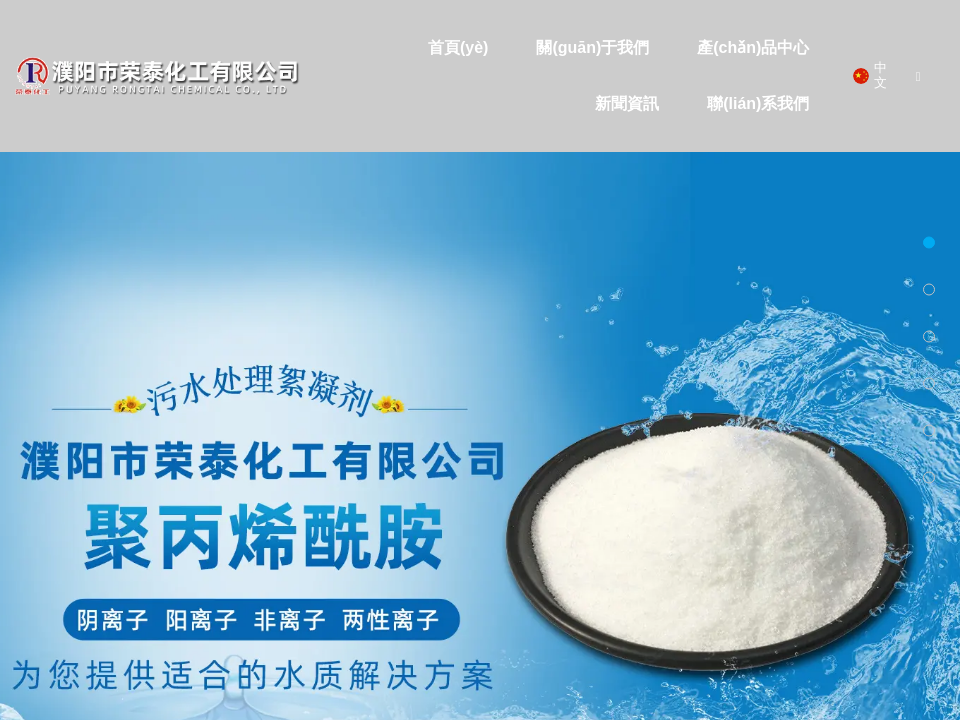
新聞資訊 (627, 103)
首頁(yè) (458, 47)
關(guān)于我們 (592, 47)
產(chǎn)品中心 (753, 47)
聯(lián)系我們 (758, 103)
